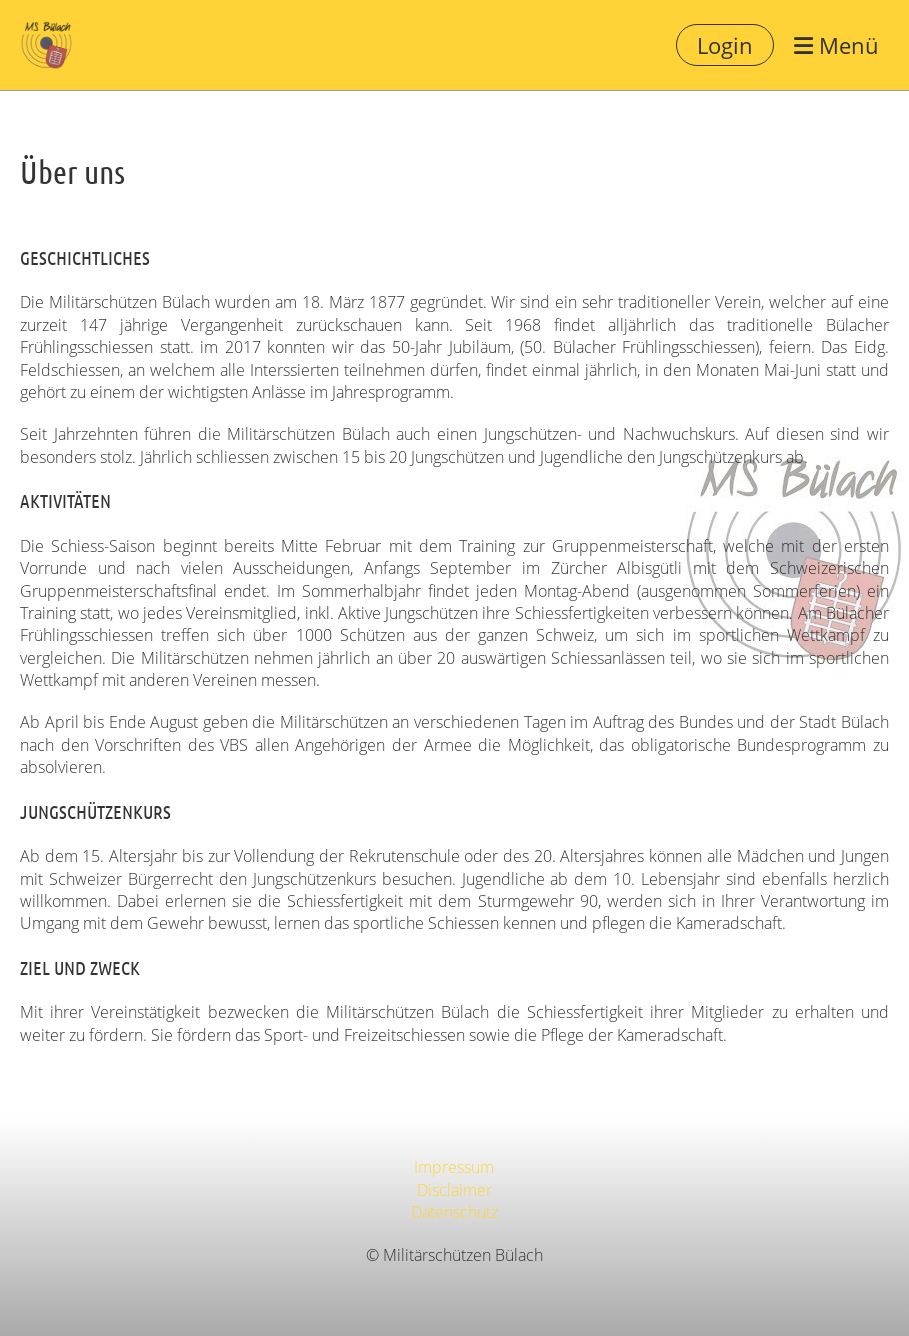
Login (725, 45)
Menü (836, 45)
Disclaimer (454, 1190)
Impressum (454, 1167)
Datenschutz (454, 1212)
